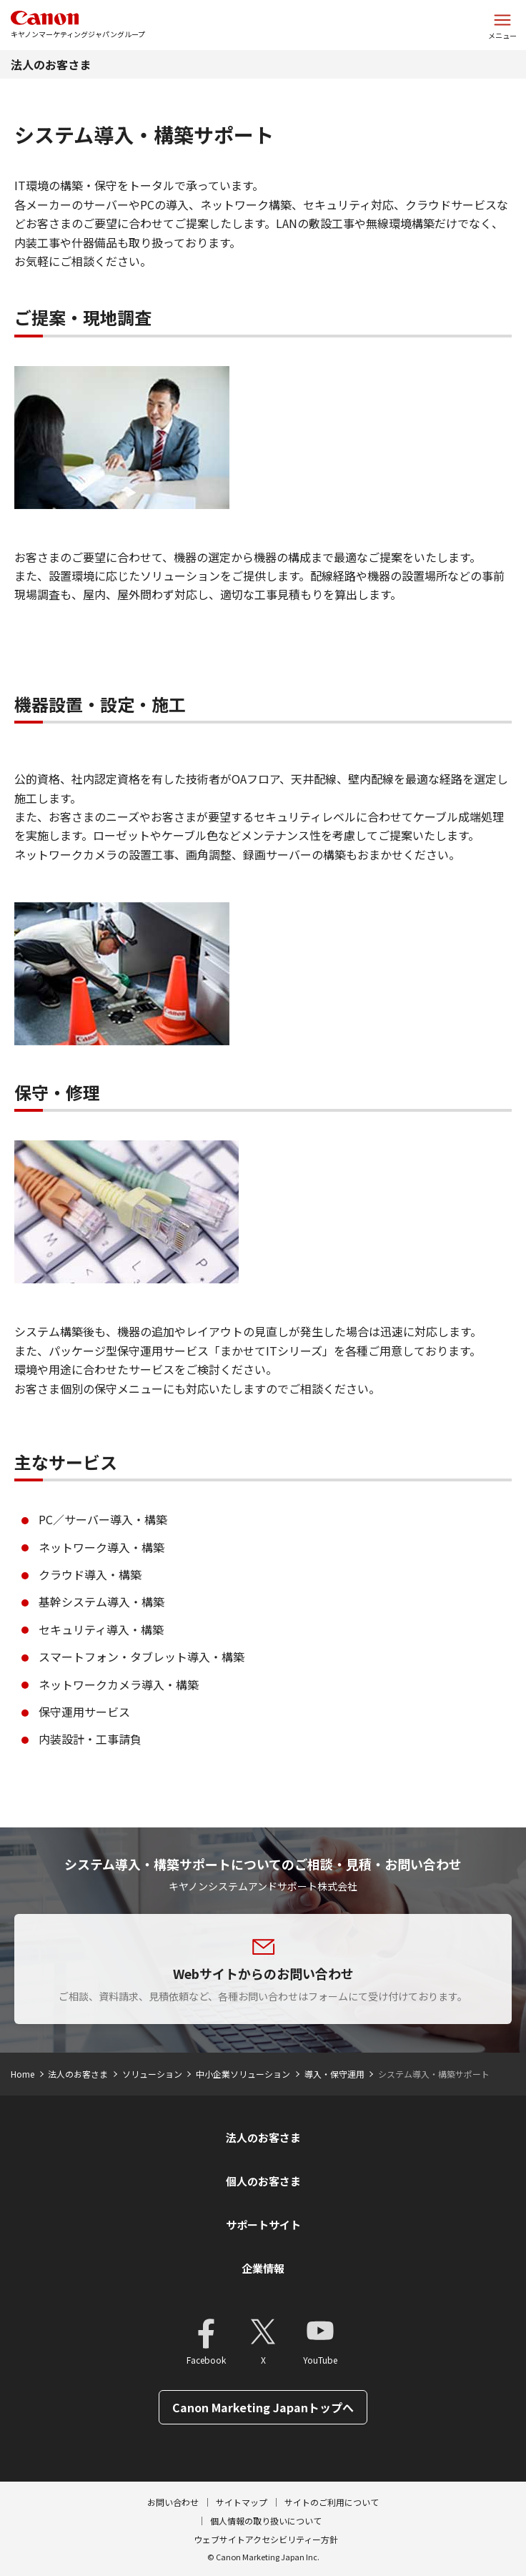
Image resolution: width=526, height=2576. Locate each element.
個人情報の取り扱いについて (266, 2521)
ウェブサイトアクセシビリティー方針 (266, 2539)
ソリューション (152, 2074)
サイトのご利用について (331, 2502)
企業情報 (263, 2268)
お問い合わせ (173, 2502)
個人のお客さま (263, 2180)
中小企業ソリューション (243, 2074)
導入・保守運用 (334, 2074)
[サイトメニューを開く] (502, 25)
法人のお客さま (51, 64)
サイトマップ (241, 2502)
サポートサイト (263, 2224)
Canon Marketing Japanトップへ (263, 2407)
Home (22, 2074)
